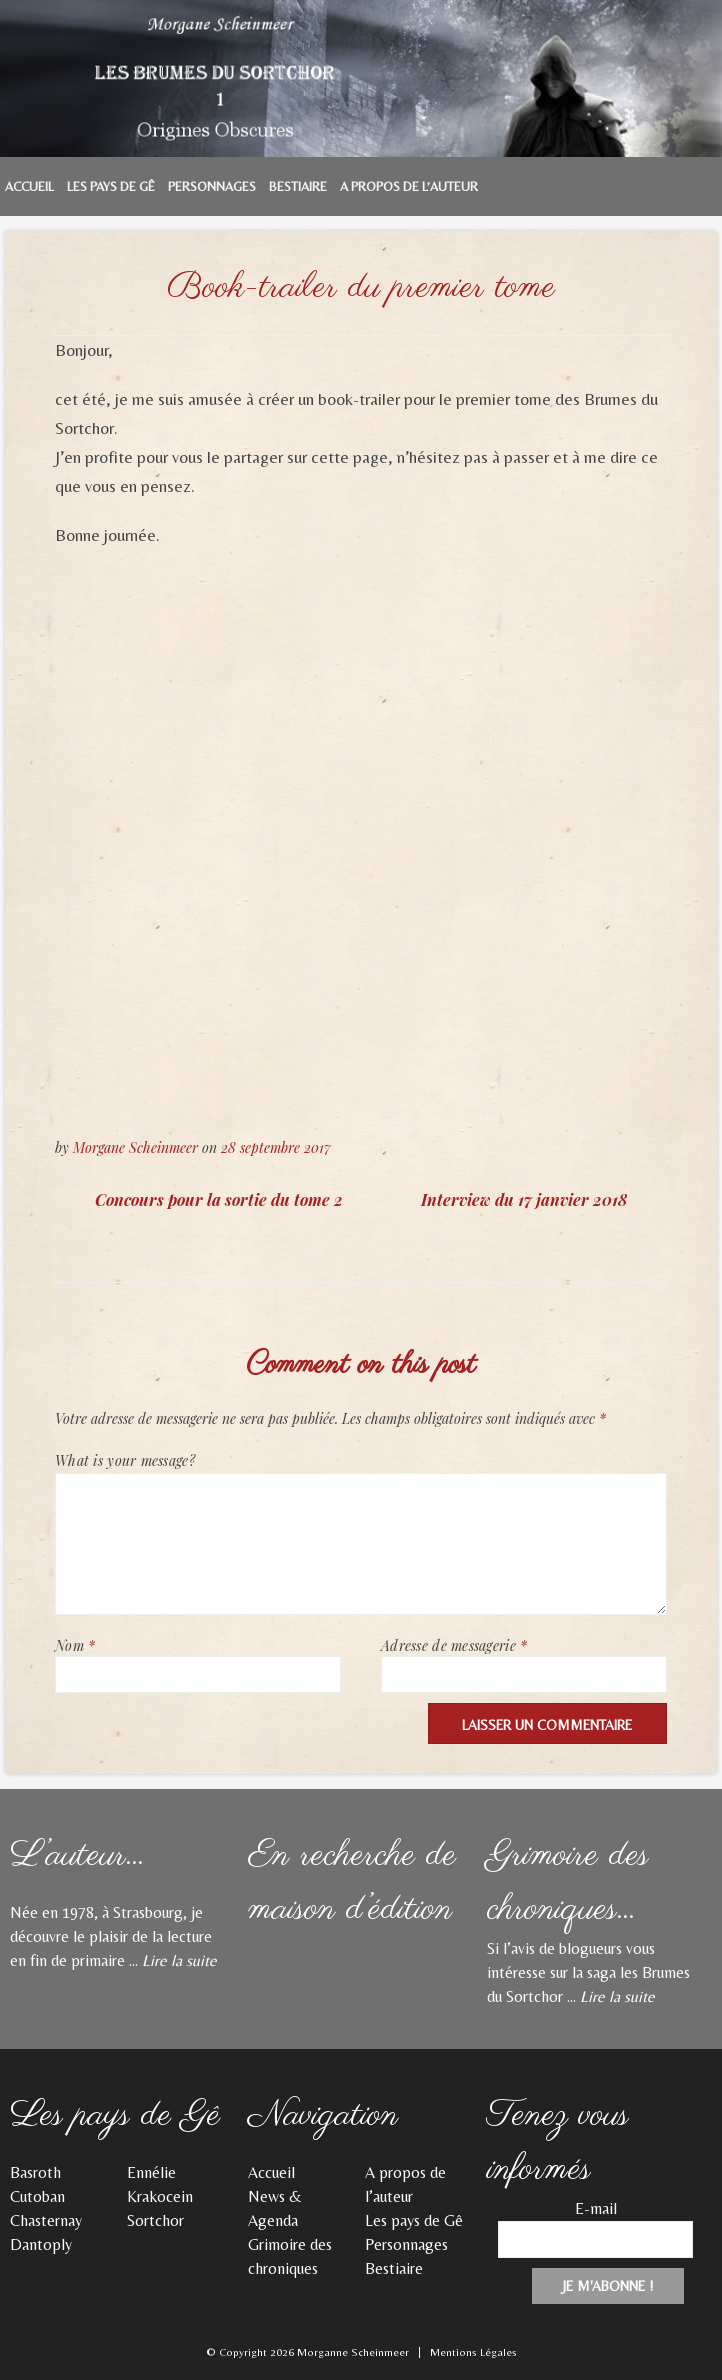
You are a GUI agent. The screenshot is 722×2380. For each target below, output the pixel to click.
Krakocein (160, 2196)
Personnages (212, 186)
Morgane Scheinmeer (135, 1147)
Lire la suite (179, 1960)
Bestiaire (298, 186)
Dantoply (41, 2244)
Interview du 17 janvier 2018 (524, 1199)
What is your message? (125, 1460)
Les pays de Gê (111, 186)
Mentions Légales (473, 2352)
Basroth (35, 2172)
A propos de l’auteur (409, 186)
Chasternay (46, 2220)
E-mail (596, 2208)
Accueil (29, 186)
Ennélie (151, 2172)
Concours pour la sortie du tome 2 (219, 1199)
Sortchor (155, 2220)
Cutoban (37, 2196)
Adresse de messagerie (454, 1645)
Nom (75, 1645)
